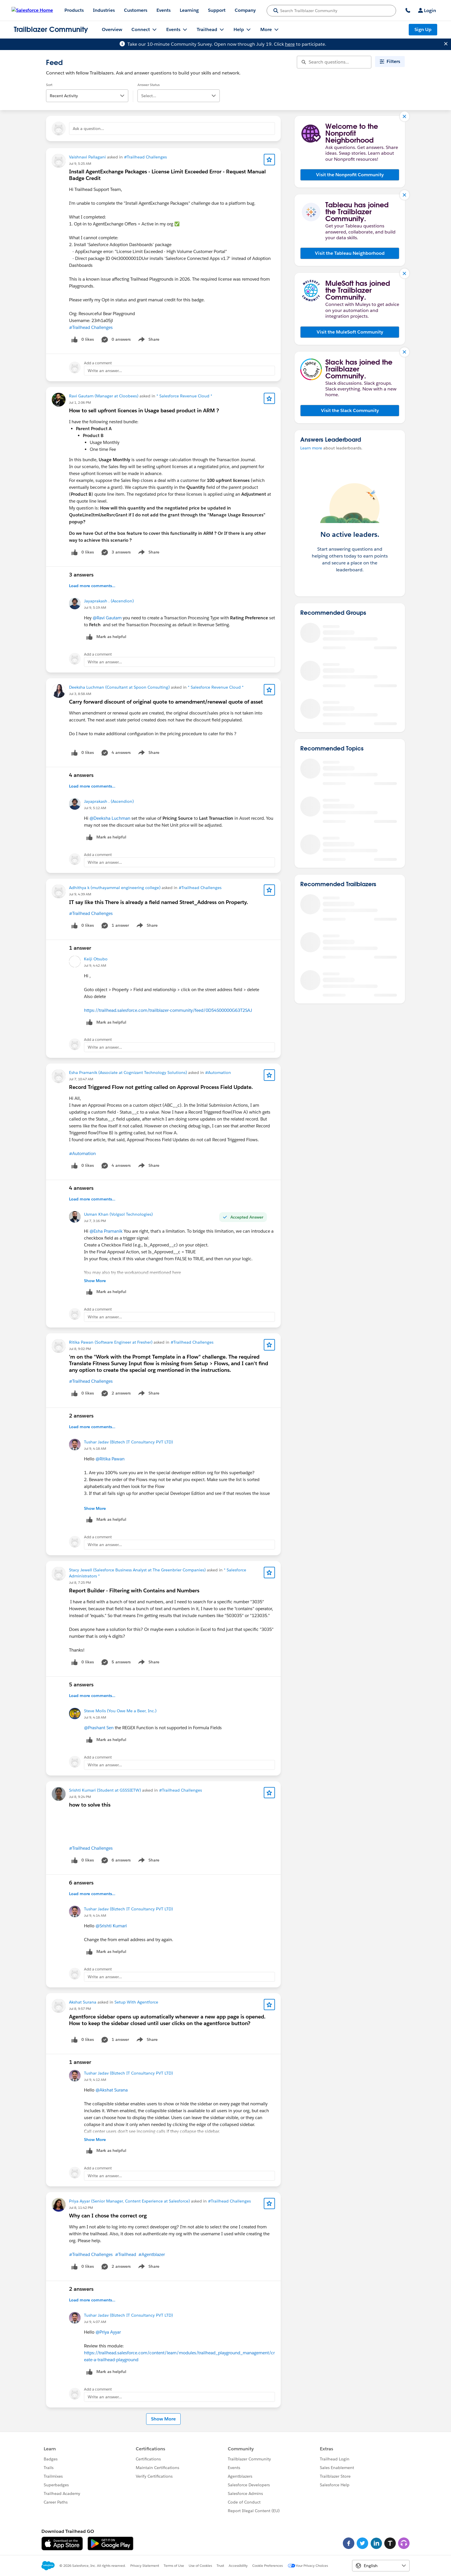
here (290, 44)
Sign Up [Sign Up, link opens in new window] (422, 29)
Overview (112, 29)
